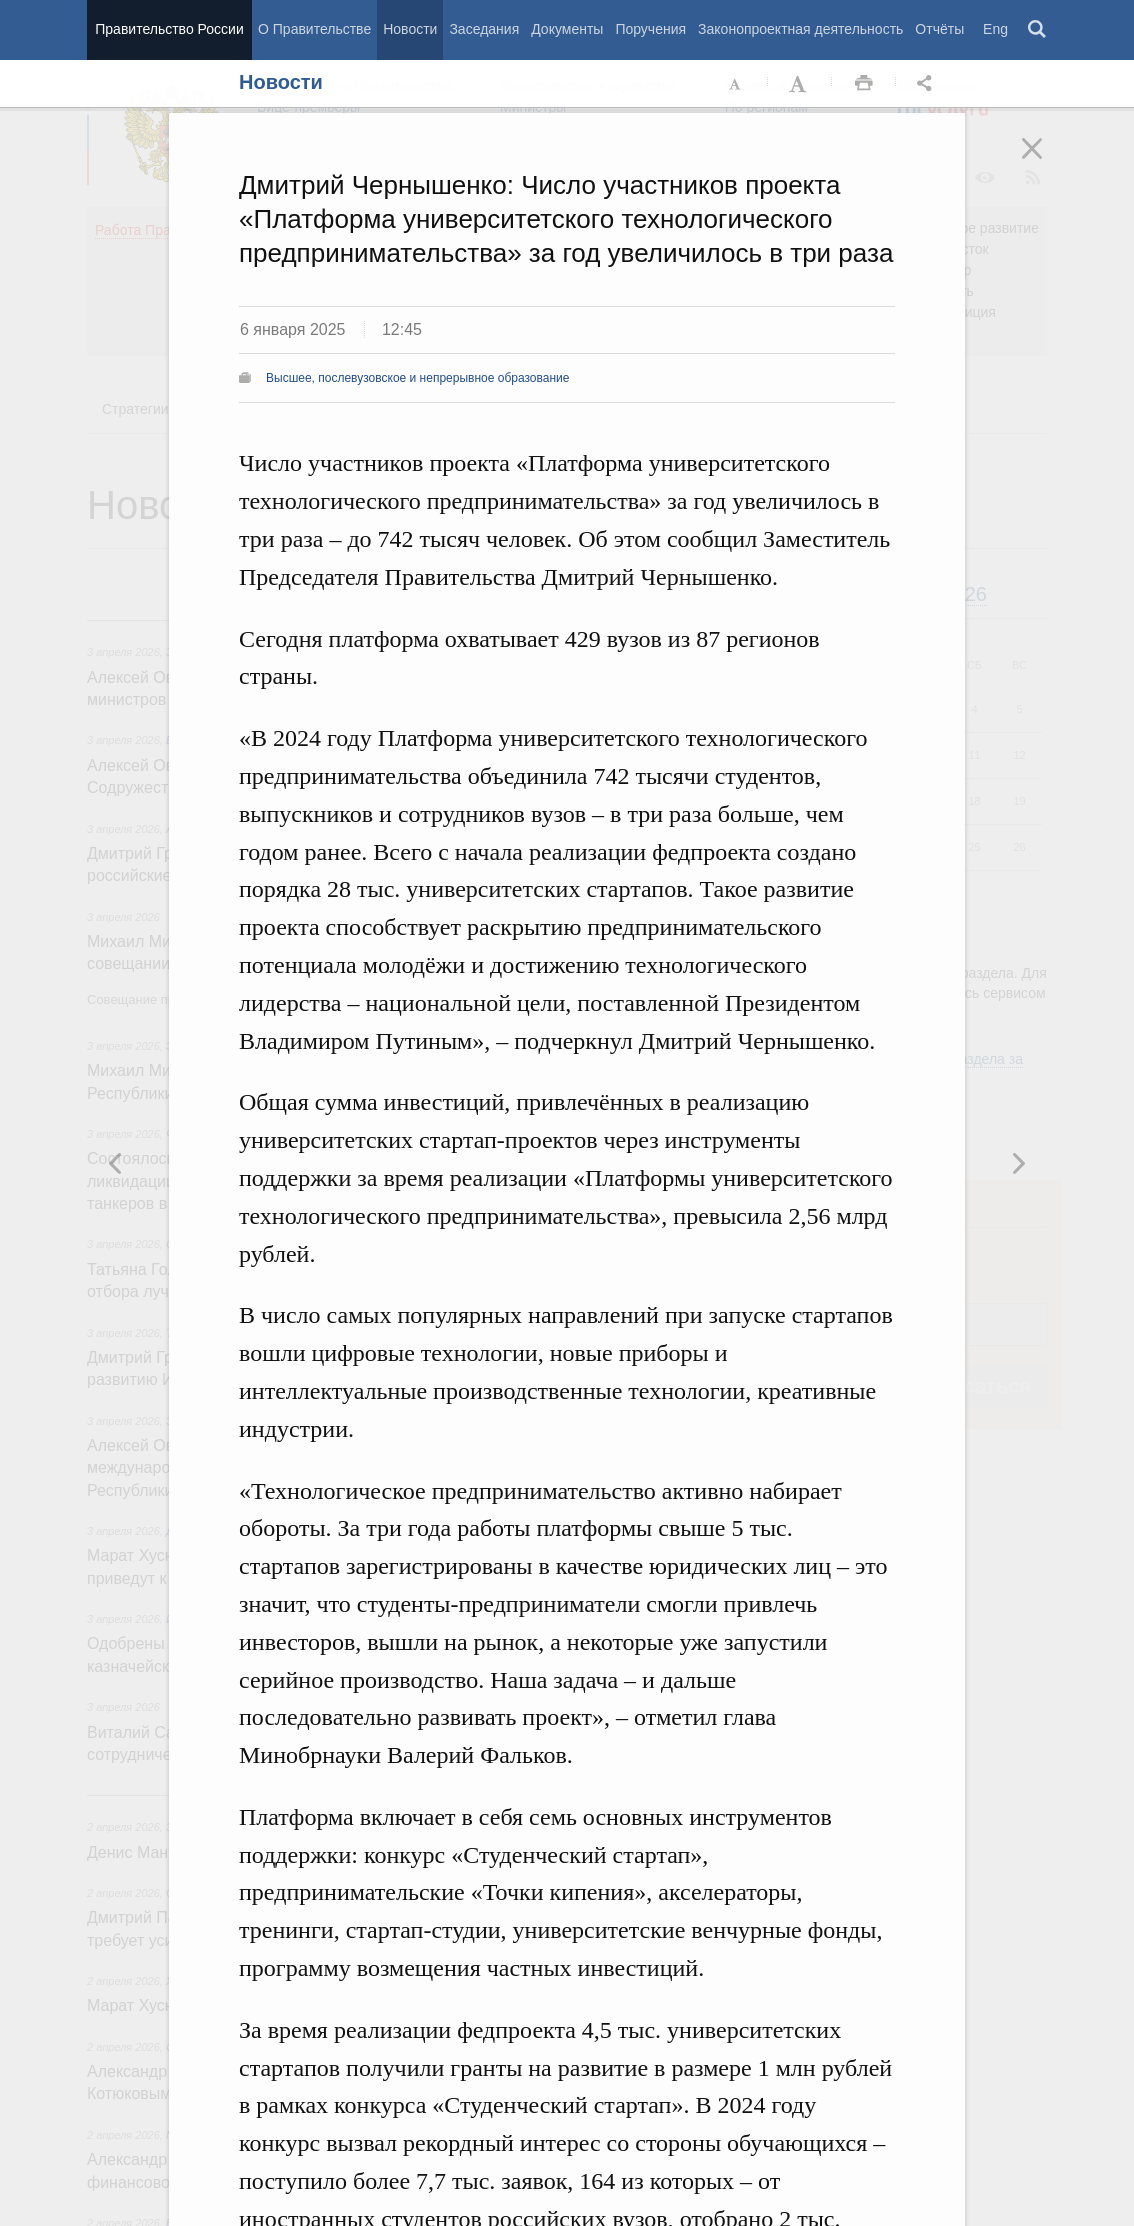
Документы (567, 29)
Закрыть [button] (1046, 162)
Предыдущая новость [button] (1018, 1163)
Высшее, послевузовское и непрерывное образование (417, 378)
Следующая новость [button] (116, 1163)
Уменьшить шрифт (736, 84)
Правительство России (169, 29)
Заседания (484, 29)
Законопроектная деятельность (800, 29)
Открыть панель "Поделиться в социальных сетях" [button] (928, 84)
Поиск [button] (1038, 30)
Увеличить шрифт (800, 84)
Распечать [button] (864, 84)
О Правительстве (314, 29)
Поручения (650, 29)
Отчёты (939, 29)
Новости (410, 29)
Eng (995, 29)
